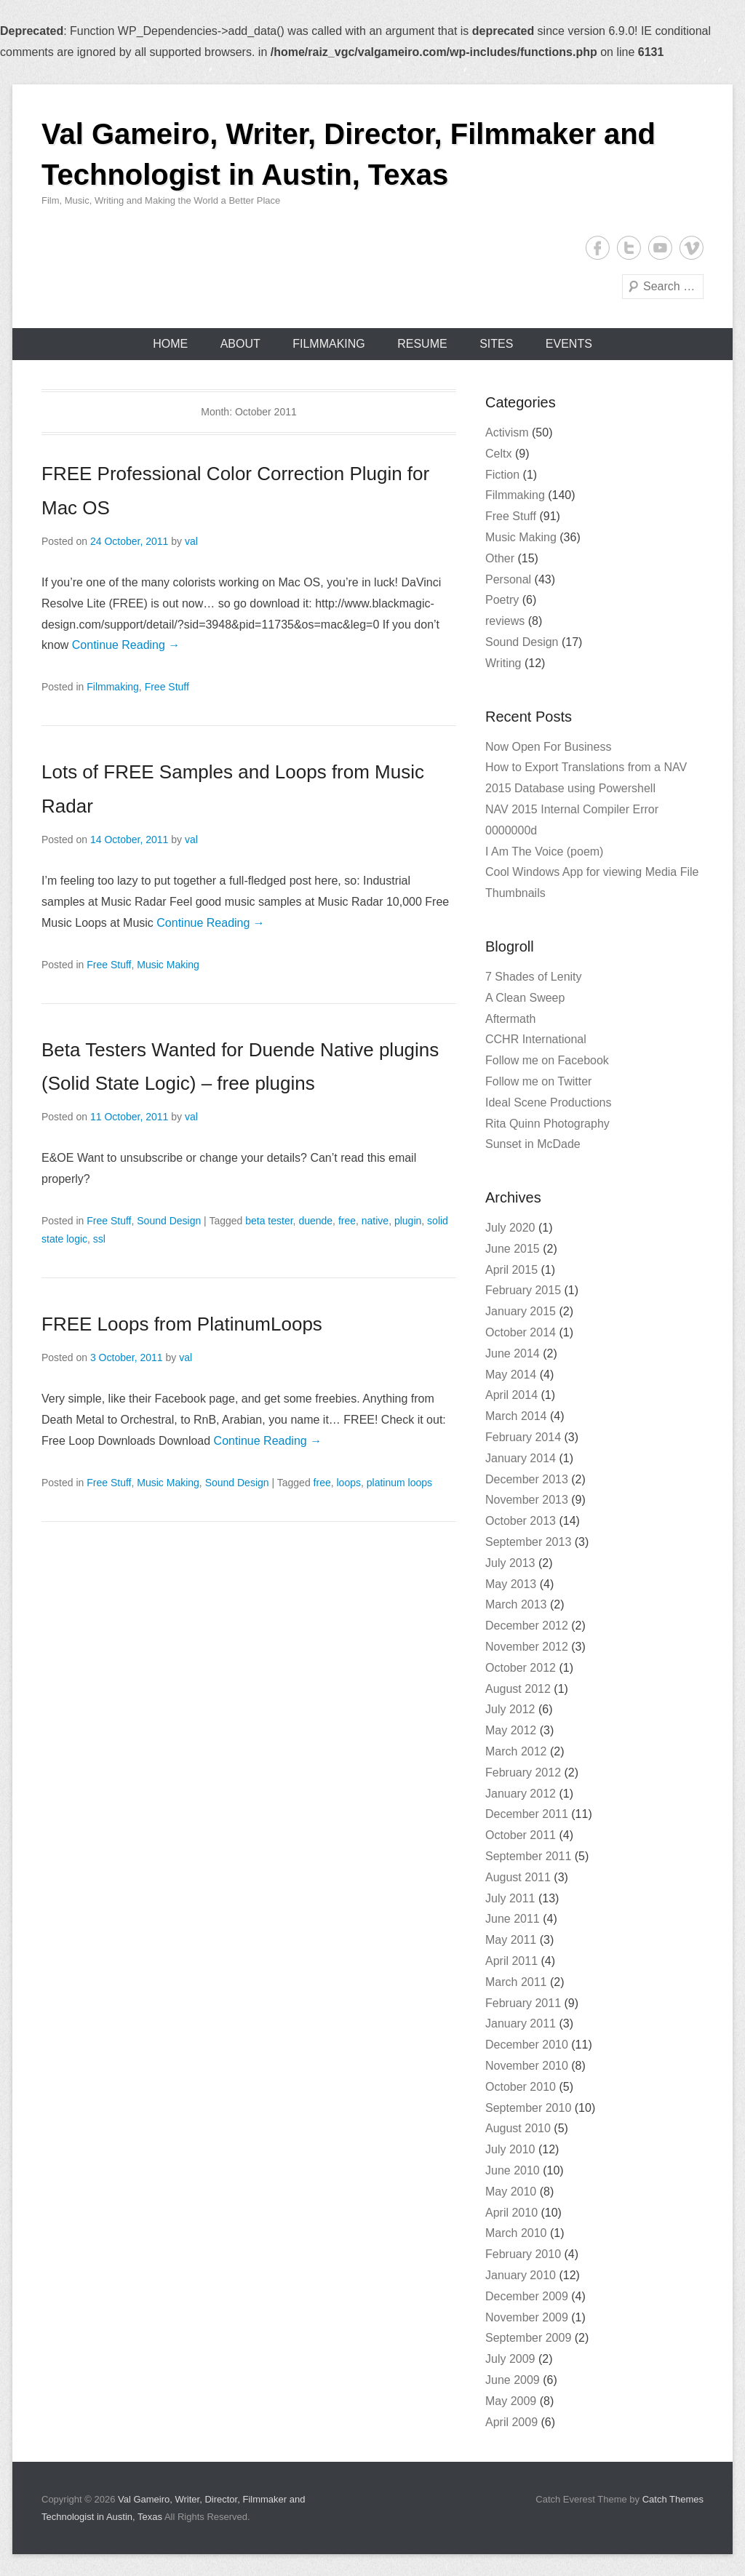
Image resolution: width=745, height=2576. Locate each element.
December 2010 (526, 2044)
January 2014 (520, 1458)
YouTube (660, 248)
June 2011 (512, 1919)
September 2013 (528, 1542)
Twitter (629, 248)
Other (499, 558)
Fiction (502, 474)
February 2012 (523, 1772)
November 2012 (526, 1646)
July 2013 (510, 1563)
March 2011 (516, 1982)
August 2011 (518, 1877)
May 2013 (510, 1584)
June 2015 (512, 1249)
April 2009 (511, 2422)
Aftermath (510, 1019)
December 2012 (526, 1625)
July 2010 (510, 2149)
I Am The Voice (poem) (544, 851)
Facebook (598, 248)
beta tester (268, 1221)
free (347, 1221)
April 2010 (511, 2212)
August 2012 (518, 1689)
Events (569, 344)
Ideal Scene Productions (548, 1102)
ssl (99, 1239)
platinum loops (399, 1482)
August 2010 (518, 2128)
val (191, 541)
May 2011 (510, 1940)
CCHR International (535, 1039)
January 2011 (520, 2023)
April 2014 (511, 1395)
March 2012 (516, 1751)
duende (315, 1221)
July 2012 (510, 1709)
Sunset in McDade (533, 1144)
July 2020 (510, 1227)
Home (170, 344)
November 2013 (526, 1500)
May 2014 (510, 1374)
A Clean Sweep (525, 998)
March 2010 (516, 2233)
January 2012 (520, 1793)
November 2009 (526, 2317)
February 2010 (523, 2254)
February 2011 (523, 2003)
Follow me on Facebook (547, 1060)
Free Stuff (167, 687)
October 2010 (520, 2087)
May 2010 (510, 2191)
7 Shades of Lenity (533, 976)
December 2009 (526, 2296)
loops (349, 1482)
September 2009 (528, 2338)
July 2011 (510, 1898)
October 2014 (520, 1332)
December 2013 (526, 1479)
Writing (503, 663)
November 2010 (526, 2065)
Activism (507, 432)
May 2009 (510, 2401)
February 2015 (523, 1290)
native (375, 1221)
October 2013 (520, 1521)
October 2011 (520, 1835)
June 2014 (512, 1353)
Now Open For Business (548, 747)
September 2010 (528, 2108)
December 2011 (526, 1814)
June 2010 (512, 2170)
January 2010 (520, 2275)
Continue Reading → (126, 645)
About (240, 344)
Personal (508, 579)
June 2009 (512, 2380)
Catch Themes (673, 2499)
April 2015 (511, 1270)
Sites (496, 344)
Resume (422, 344)
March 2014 (516, 1416)
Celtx (498, 453)
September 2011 (528, 1856)
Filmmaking (328, 344)
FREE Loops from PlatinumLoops (181, 1324)
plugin (407, 1221)
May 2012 (510, 1730)
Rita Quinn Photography (547, 1123)
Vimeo (692, 248)
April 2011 (511, 1961)
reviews (505, 621)
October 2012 (520, 1668)
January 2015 (520, 1311)
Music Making (168, 964)
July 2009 (510, 2359)
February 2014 (523, 1437)
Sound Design (169, 1221)
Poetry (502, 600)
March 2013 (516, 1604)
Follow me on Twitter (538, 1081)
